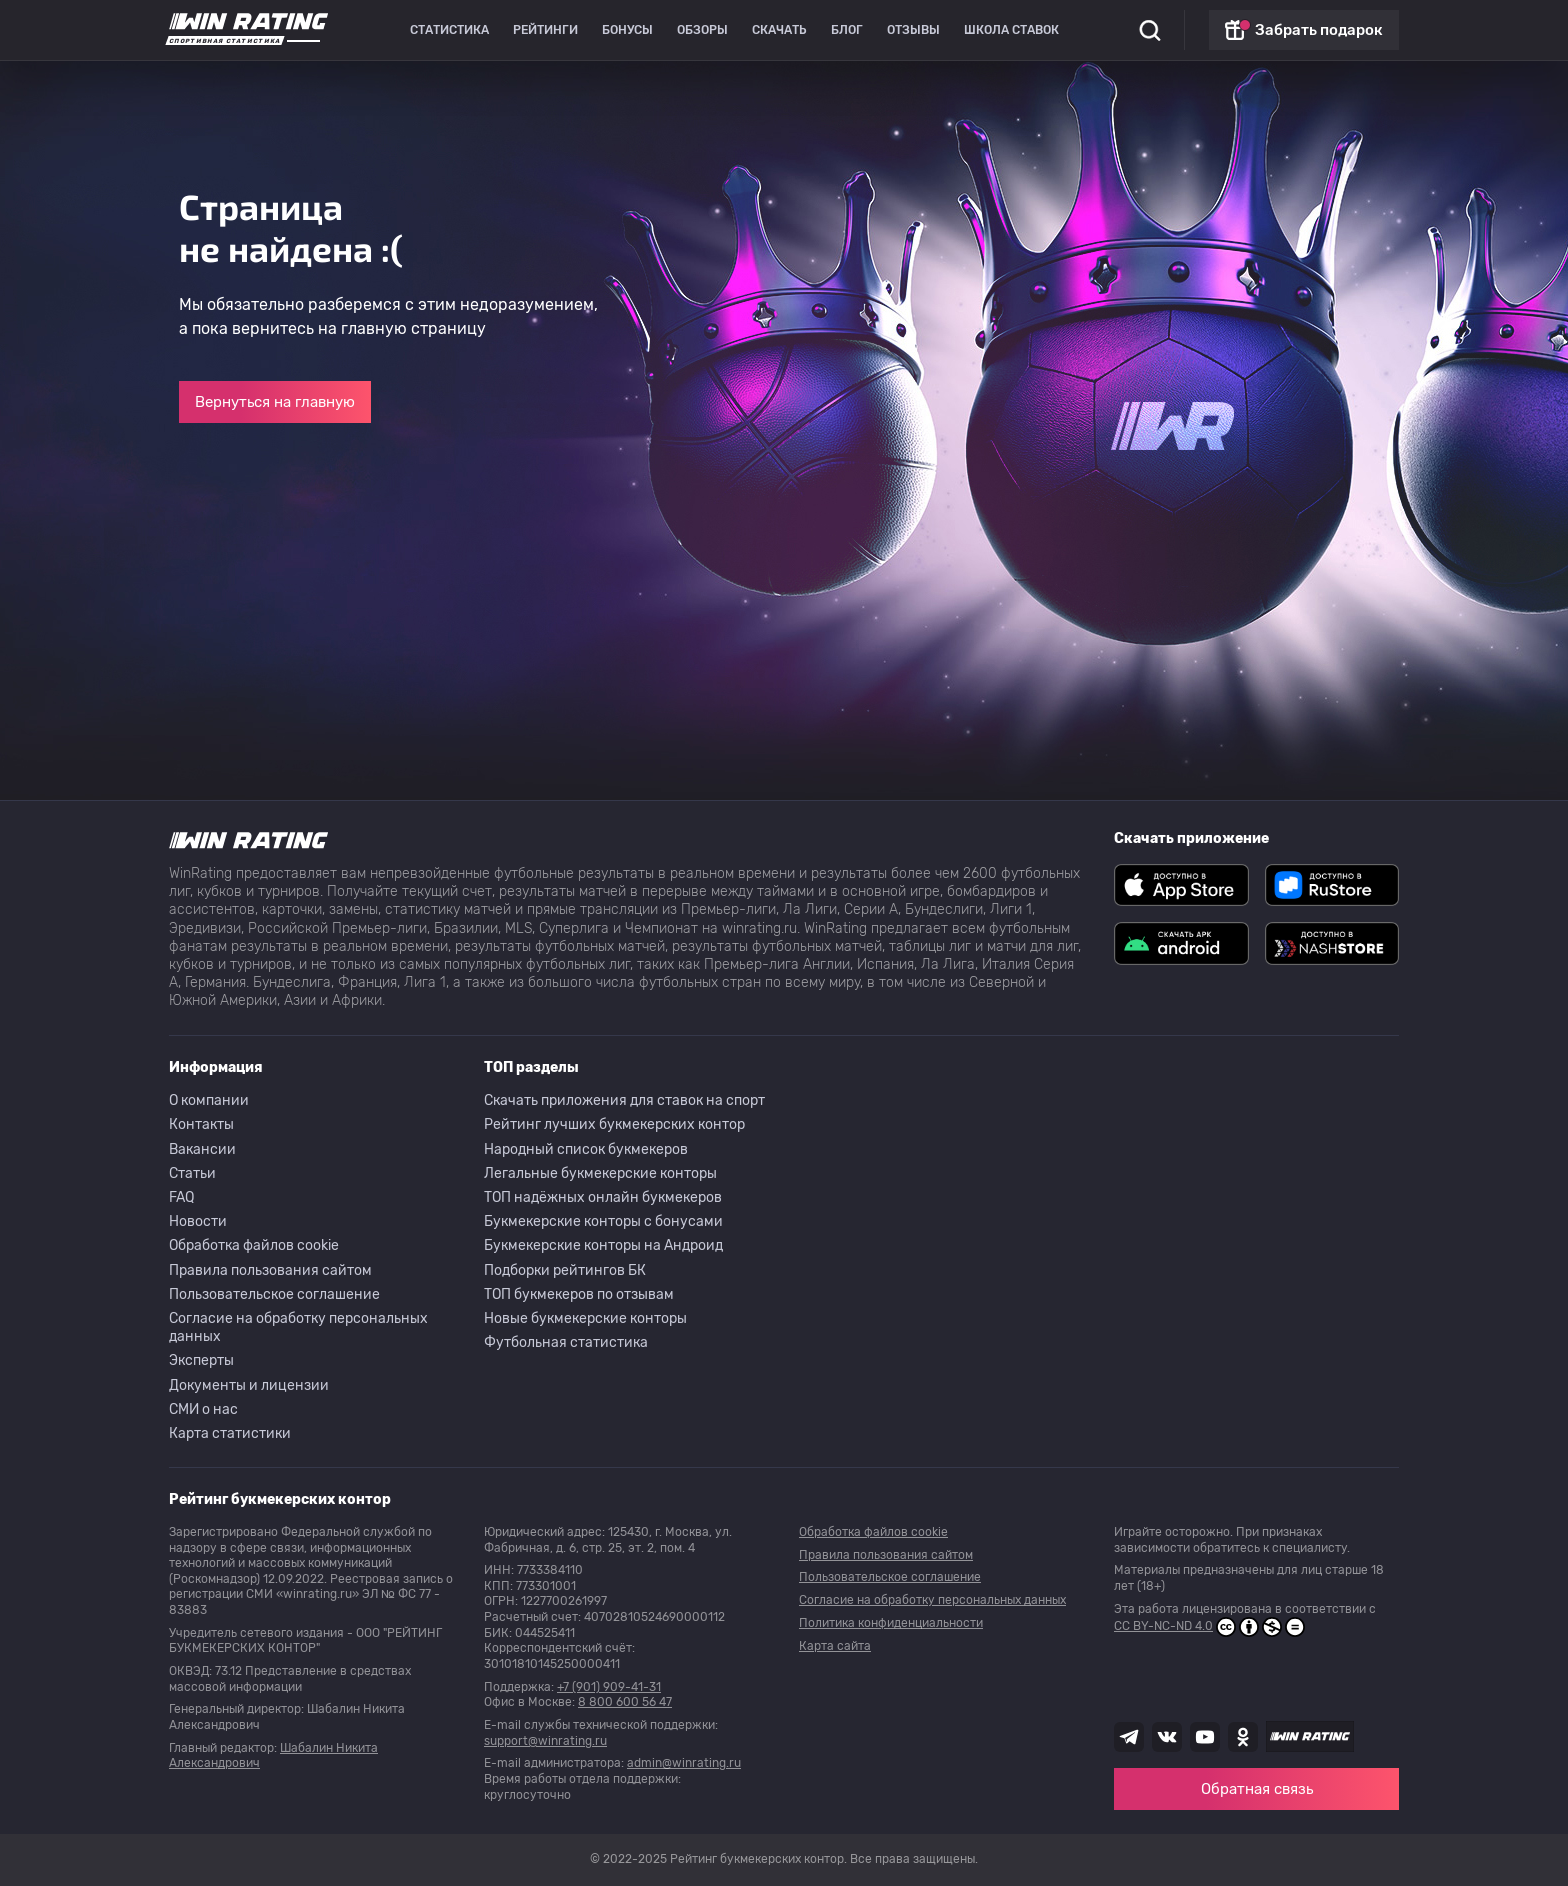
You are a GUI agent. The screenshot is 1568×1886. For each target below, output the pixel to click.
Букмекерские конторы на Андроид (603, 1245)
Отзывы (913, 30)
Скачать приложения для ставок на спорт (624, 1100)
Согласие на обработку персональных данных (298, 1327)
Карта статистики (230, 1433)
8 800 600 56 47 (625, 1702)
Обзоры (702, 30)
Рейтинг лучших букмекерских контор (614, 1124)
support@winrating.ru (545, 1741)
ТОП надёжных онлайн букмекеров (603, 1197)
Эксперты (201, 1360)
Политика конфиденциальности (891, 1623)
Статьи (192, 1173)
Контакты (201, 1124)
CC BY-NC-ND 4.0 (1209, 1627)
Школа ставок (1011, 30)
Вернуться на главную (275, 402)
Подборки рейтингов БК (565, 1270)
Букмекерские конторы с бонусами (603, 1221)
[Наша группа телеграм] (1129, 1737)
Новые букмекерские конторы (585, 1318)
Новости (198, 1221)
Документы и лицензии (249, 1385)
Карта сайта (835, 1646)
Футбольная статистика (566, 1342)
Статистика (449, 30)
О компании (209, 1100)
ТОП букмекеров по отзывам (579, 1294)
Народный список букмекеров (586, 1149)
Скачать (779, 30)
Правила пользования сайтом (270, 1270)
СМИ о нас (203, 1409)
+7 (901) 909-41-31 (609, 1687)
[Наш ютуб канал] (1205, 1737)
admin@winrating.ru (684, 1763)
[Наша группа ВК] (1167, 1737)
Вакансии (202, 1149)
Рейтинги (545, 30)
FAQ (181, 1197)
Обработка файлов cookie (254, 1245)
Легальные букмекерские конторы (600, 1173)
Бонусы (627, 30)
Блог (847, 30)
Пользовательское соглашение (274, 1294)
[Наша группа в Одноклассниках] (1243, 1737)
